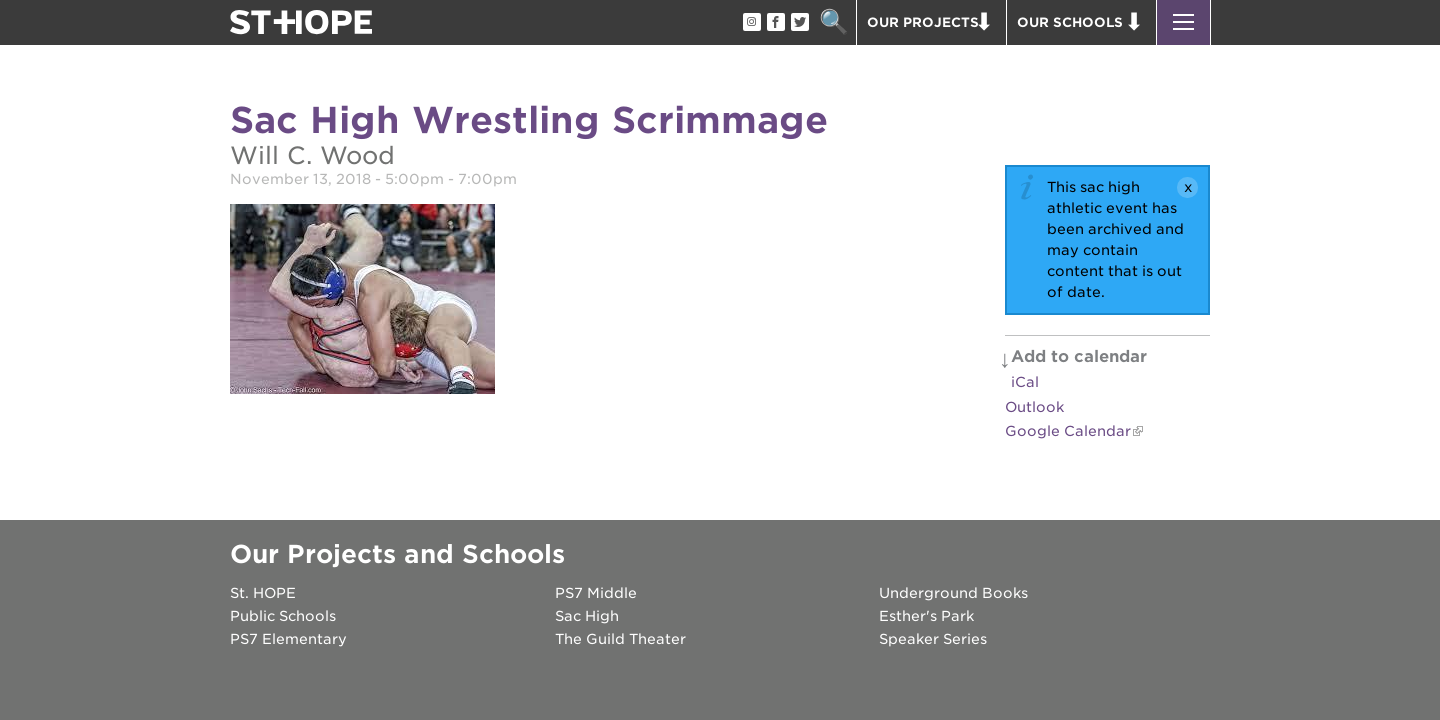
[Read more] (362, 302)
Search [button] (833, 22)
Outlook (1034, 407)
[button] (1183, 22)
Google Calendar (1068, 431)
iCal (1025, 382)
